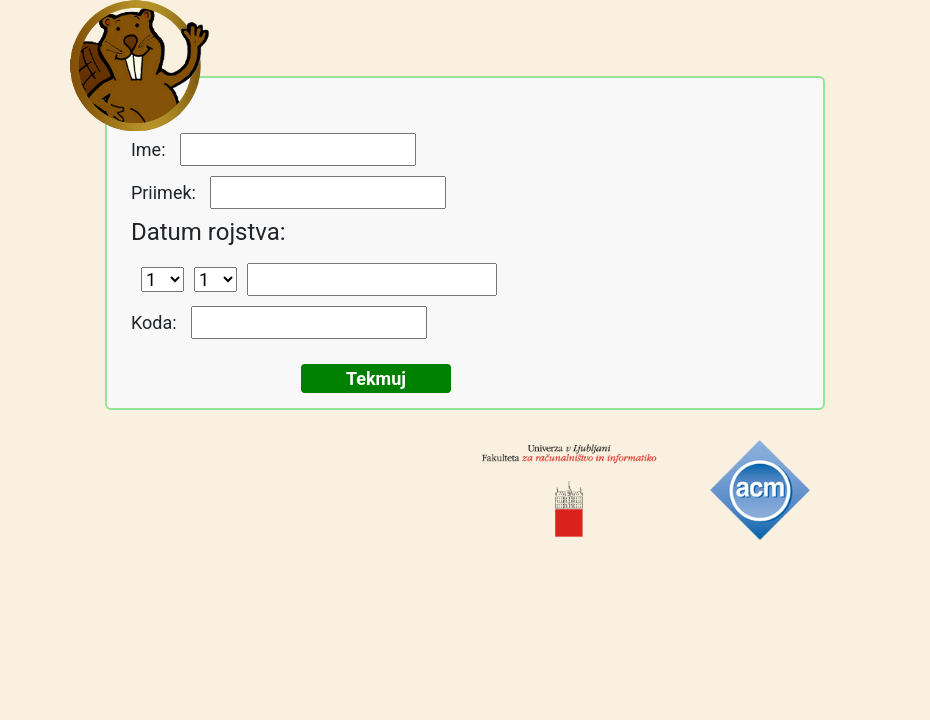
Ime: (148, 149)
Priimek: (163, 192)
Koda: (154, 322)
